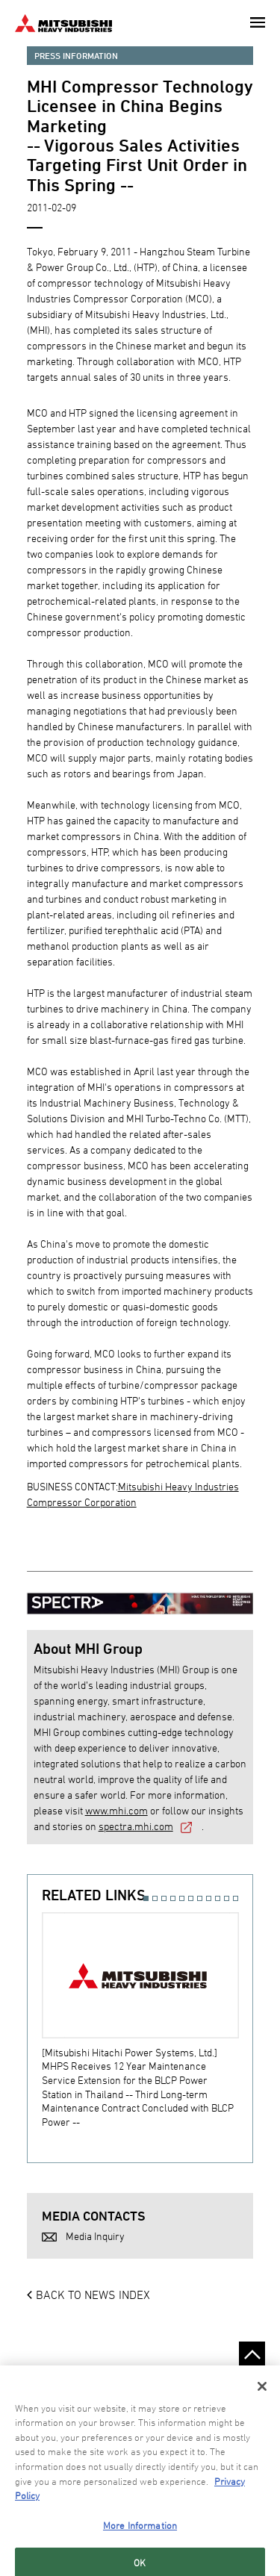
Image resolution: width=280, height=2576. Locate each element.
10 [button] (226, 1898)
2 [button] (155, 1898)
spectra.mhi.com (136, 1826)
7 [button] (199, 1898)
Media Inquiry (95, 2236)
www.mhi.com (116, 1810)
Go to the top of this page (252, 2355)
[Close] (262, 2423)
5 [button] (181, 1898)
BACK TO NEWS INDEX (93, 2294)
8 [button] (208, 1898)
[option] (147, 2020)
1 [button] (146, 1898)
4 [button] (172, 1898)
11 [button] (235, 1898)
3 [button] (164, 1898)
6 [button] (190, 1898)
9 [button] (217, 1898)
